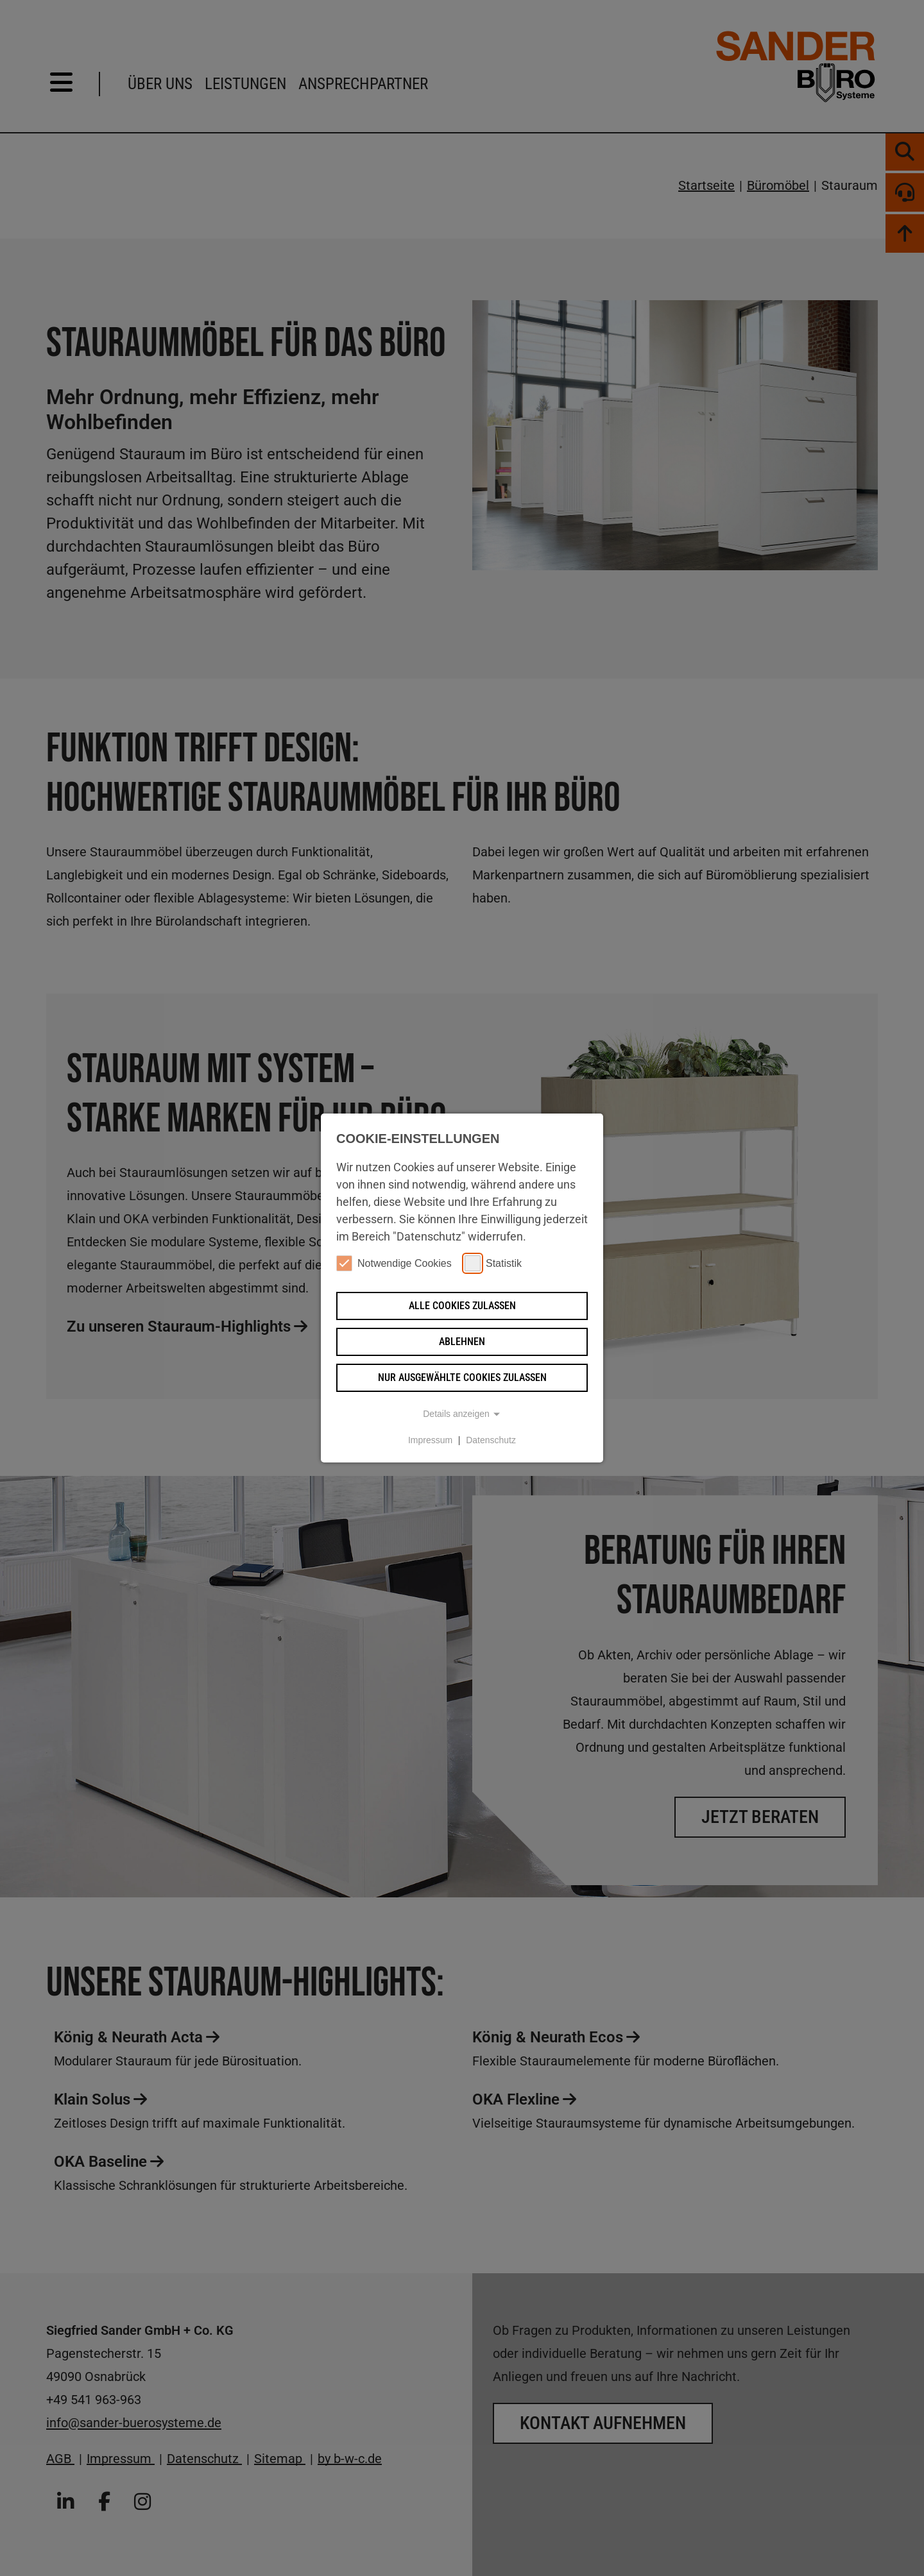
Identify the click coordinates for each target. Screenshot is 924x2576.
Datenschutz (491, 1440)
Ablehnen (462, 1341)
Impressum (430, 1440)
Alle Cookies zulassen (462, 1306)
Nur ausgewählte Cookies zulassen (462, 1377)
